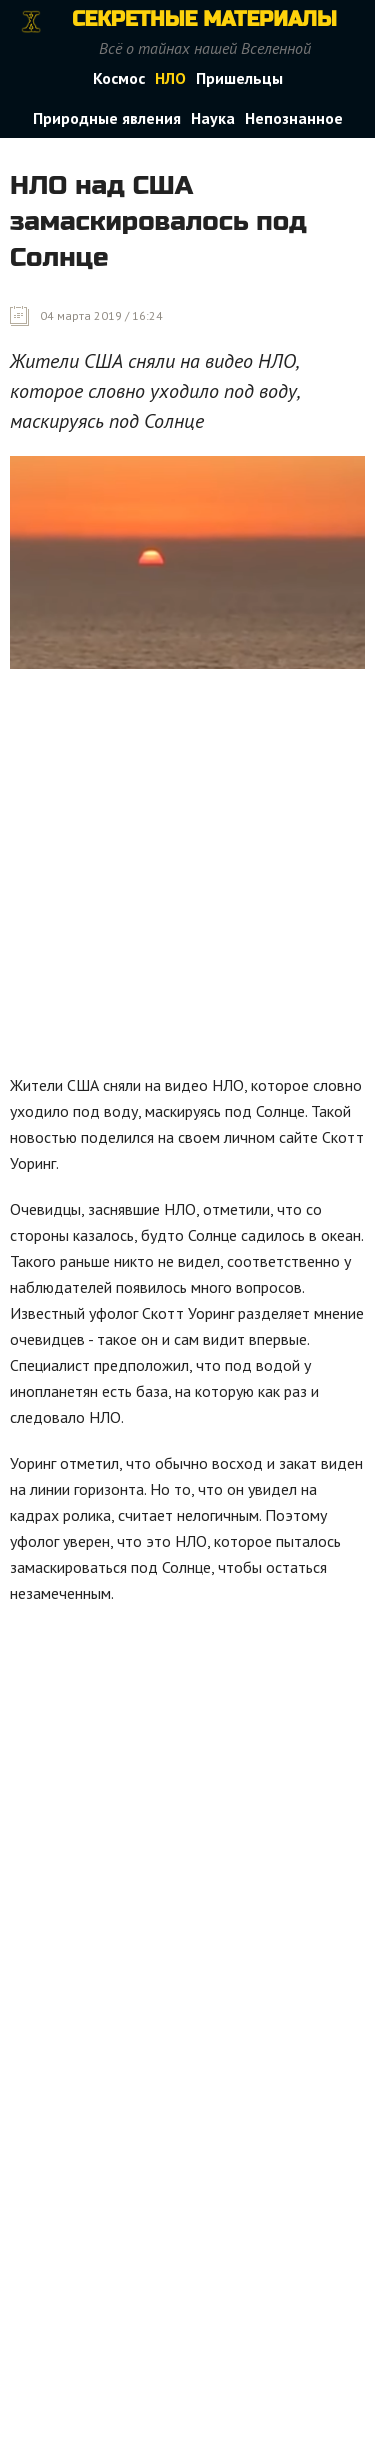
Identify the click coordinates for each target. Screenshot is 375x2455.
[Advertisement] (187, 876)
